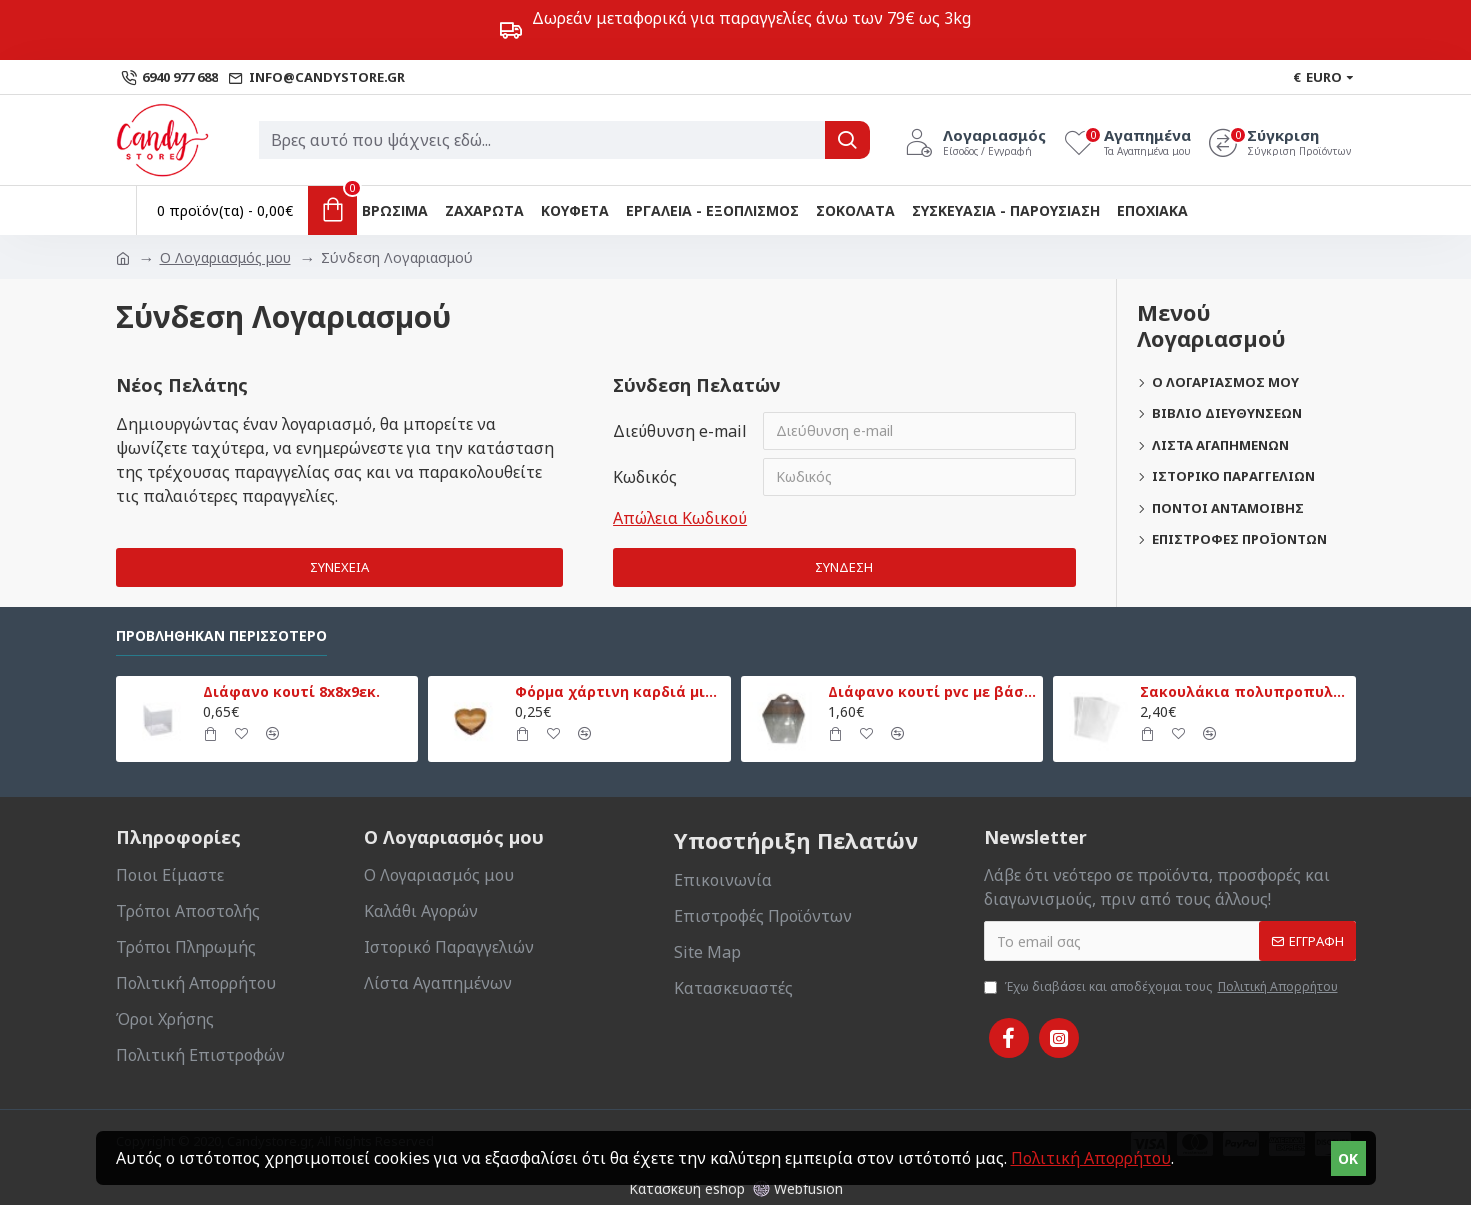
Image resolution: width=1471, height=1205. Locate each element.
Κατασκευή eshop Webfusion (736, 1188)
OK (1348, 1158)
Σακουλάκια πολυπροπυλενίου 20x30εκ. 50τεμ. (1244, 692)
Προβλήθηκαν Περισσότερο (221, 636)
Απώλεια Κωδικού (680, 518)
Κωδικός (645, 477)
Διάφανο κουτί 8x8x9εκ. (291, 692)
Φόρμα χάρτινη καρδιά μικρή (619, 692)
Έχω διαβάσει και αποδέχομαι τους (1162, 987)
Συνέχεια (339, 567)
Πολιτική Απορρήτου (1091, 1158)
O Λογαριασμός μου (225, 257)
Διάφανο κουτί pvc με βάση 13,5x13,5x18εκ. (932, 692)
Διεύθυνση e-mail (680, 431)
